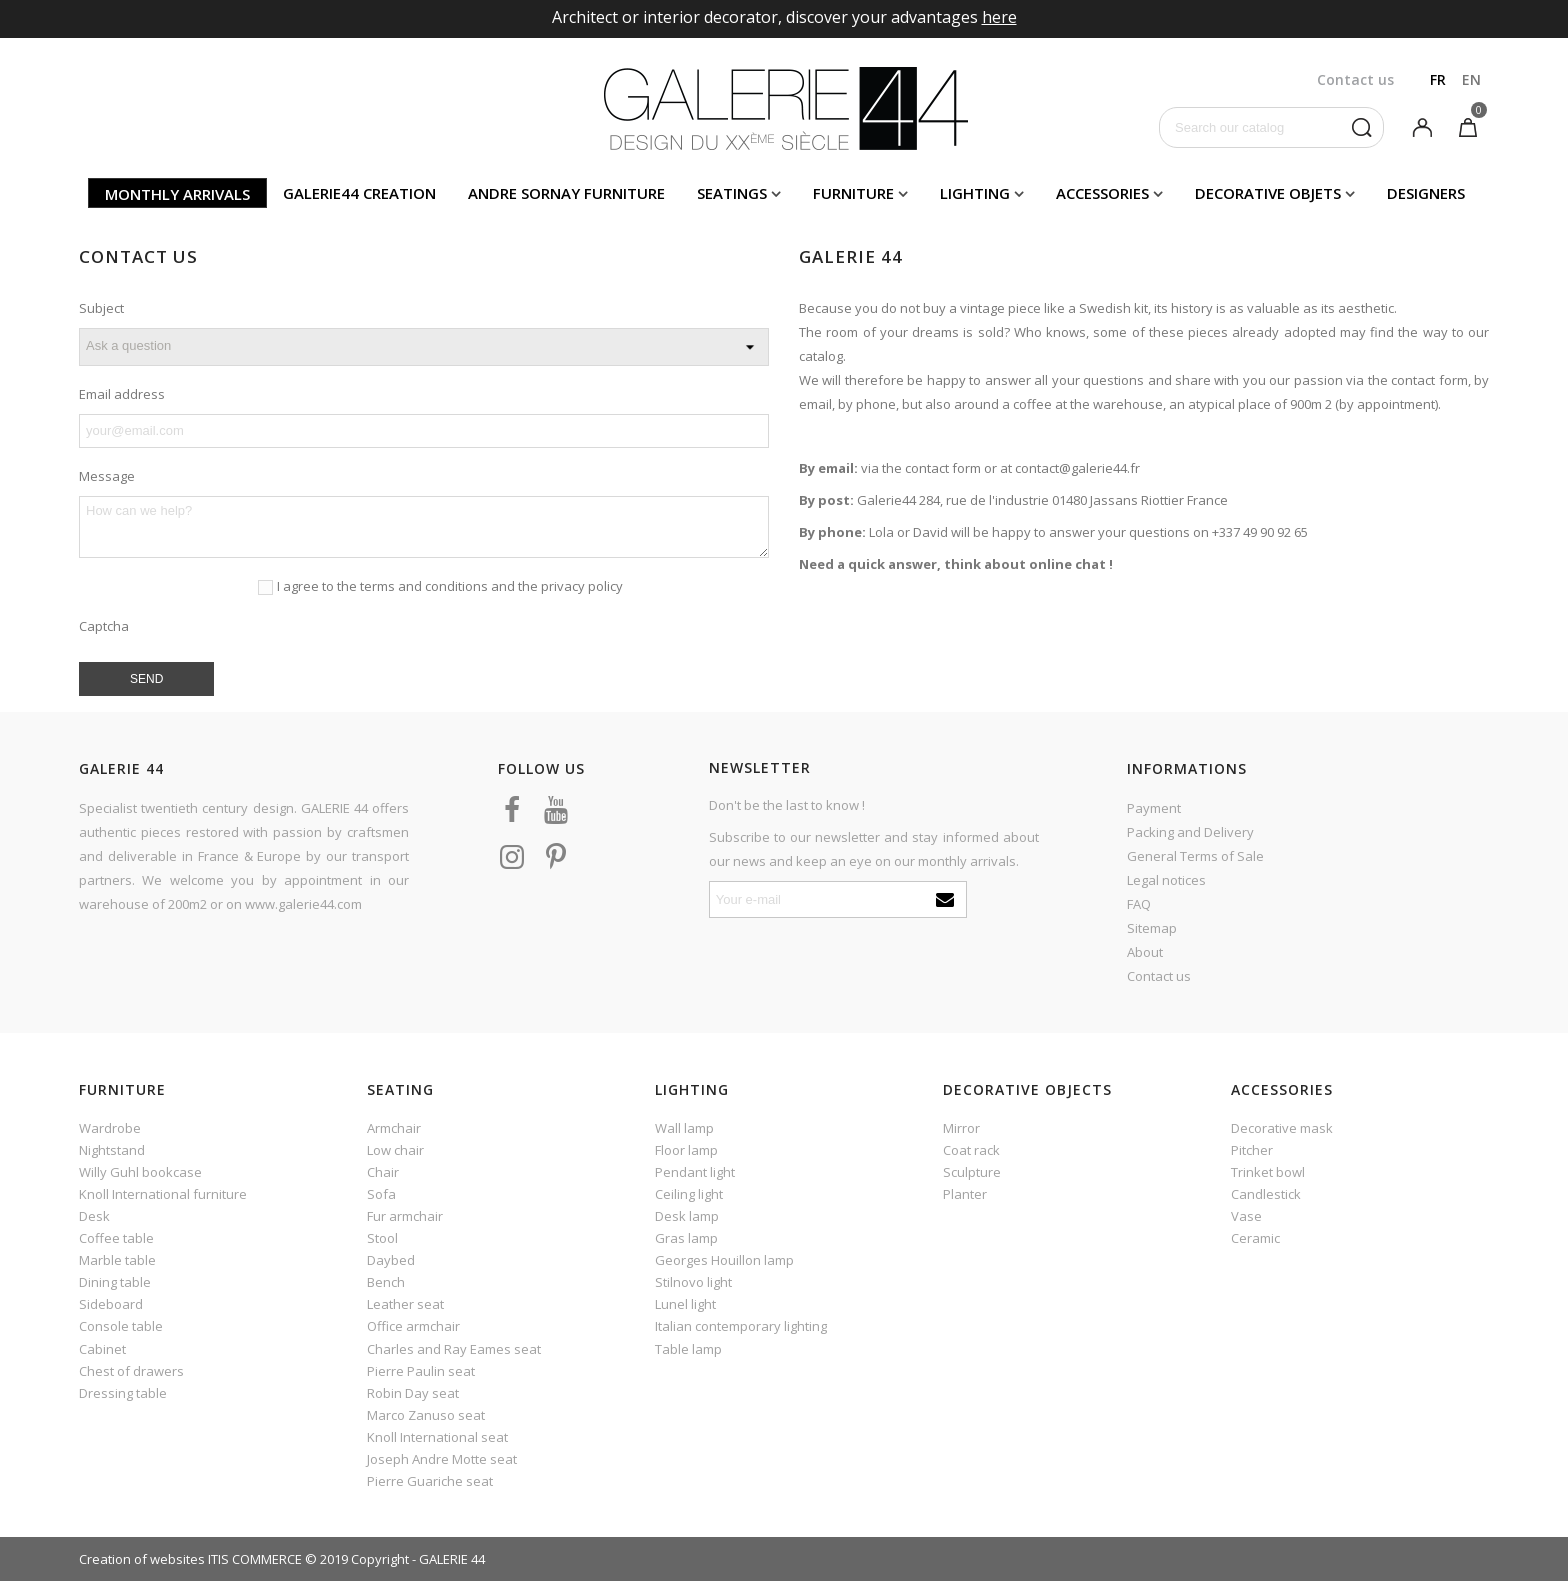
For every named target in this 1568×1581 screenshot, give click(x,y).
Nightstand (112, 1150)
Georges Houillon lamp (724, 1260)
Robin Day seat (413, 1393)
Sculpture (972, 1172)
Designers (1426, 193)
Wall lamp (684, 1128)
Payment (1154, 808)
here (999, 17)
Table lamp (688, 1349)
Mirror (961, 1128)
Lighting (975, 193)
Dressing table (123, 1393)
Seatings (732, 193)
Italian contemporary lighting (741, 1326)
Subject (101, 308)
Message (107, 476)
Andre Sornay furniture (566, 193)
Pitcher (1252, 1150)
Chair (383, 1172)
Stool (382, 1238)
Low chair (395, 1150)
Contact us (1159, 976)
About (1145, 952)
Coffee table (116, 1238)
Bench (386, 1282)
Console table (121, 1326)
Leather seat (405, 1304)
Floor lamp (686, 1150)
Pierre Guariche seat (430, 1481)
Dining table (115, 1282)
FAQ (1139, 904)
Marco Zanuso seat (426, 1415)
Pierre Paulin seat (421, 1371)
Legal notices (1166, 880)
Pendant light (695, 1172)
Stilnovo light (693, 1282)
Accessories (1102, 193)
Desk (94, 1216)
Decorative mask (1282, 1128)
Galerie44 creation (359, 193)
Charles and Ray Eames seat (454, 1349)
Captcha (104, 626)
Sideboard (111, 1304)
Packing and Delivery (1190, 832)
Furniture (853, 193)
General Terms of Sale (1195, 856)
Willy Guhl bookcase (140, 1172)
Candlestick (1266, 1194)
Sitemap (1152, 928)
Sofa (381, 1194)
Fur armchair (405, 1216)
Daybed (391, 1260)
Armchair (394, 1128)
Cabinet (102, 1349)
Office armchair (413, 1326)
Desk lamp (687, 1216)
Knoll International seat (437, 1437)
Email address (122, 394)
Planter (965, 1194)
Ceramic (1255, 1238)
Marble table (117, 1260)
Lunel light (685, 1304)
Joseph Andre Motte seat (442, 1459)
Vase (1246, 1216)
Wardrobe (110, 1128)
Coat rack (971, 1150)
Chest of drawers (131, 1371)
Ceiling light (689, 1194)
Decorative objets (1268, 193)
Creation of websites (142, 1559)
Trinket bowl (1268, 1172)
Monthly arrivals (177, 194)
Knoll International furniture (163, 1194)
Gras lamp (686, 1238)
